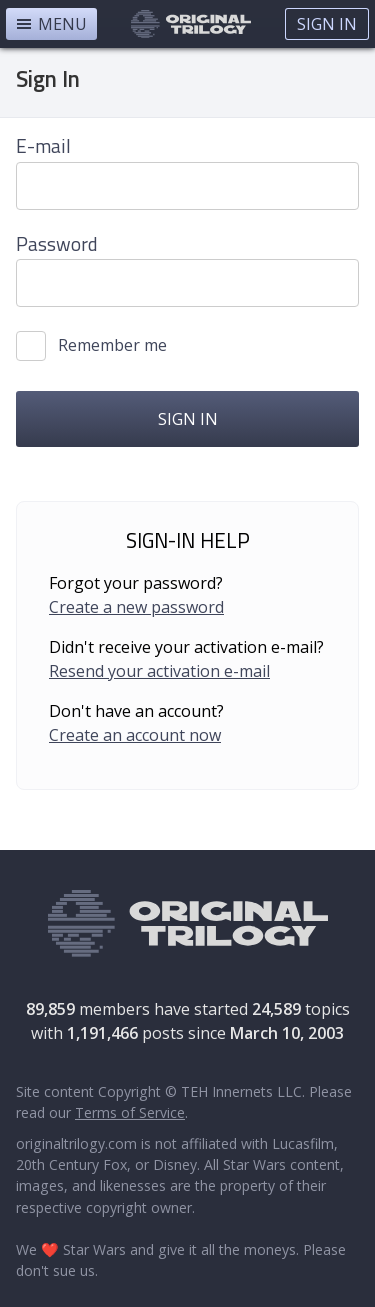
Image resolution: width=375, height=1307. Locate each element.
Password (57, 243)
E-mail (43, 145)
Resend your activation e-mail (159, 671)
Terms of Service (130, 1112)
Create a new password (136, 607)
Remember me (112, 345)
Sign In (327, 24)
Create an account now (135, 735)
